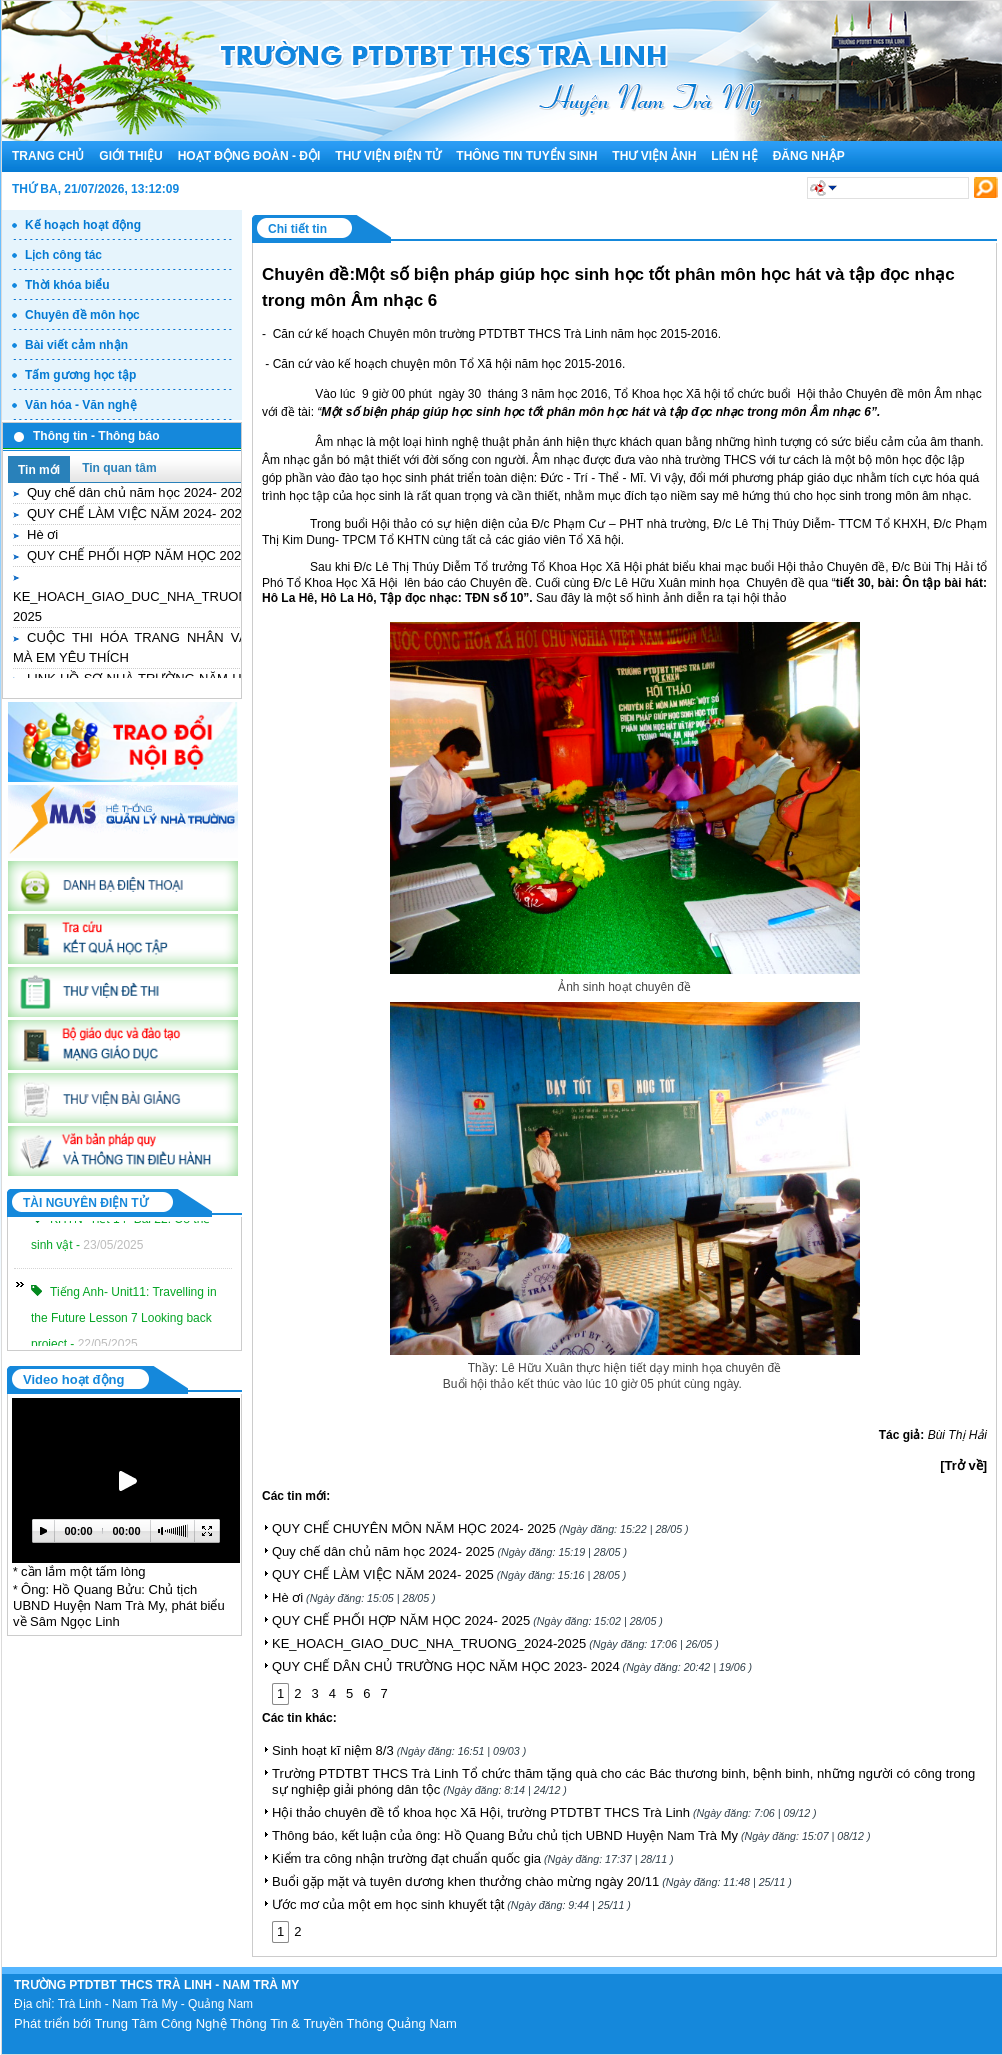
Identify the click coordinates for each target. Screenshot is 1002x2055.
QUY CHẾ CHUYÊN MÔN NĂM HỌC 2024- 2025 (480, 1528)
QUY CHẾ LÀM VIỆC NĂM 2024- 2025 (138, 513)
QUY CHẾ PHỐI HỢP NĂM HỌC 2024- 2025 (156, 555)
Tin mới (39, 470)
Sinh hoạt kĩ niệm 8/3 (399, 1750)
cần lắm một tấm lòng (83, 1571)
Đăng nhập (809, 156)
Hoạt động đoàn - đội (249, 156)
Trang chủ (48, 156)
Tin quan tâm (119, 468)
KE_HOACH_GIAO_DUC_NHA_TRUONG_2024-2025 (495, 1643)
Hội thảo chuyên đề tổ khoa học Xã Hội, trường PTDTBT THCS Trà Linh (544, 1812)
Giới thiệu (130, 156)
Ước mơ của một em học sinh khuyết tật (451, 1904)
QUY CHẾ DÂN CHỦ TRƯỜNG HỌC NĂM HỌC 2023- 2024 (512, 1666)
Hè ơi (42, 534)
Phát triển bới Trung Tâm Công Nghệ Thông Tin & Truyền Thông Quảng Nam (235, 2023)
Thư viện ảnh (654, 156)
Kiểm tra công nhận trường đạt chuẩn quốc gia (473, 1858)
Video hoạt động (73, 1379)
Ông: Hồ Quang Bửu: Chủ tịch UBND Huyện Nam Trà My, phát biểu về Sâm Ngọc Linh (119, 1605)
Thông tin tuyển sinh (526, 156)
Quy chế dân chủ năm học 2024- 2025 (138, 492)
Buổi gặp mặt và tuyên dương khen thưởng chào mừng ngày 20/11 (532, 1881)
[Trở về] (963, 1465)
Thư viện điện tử (388, 156)
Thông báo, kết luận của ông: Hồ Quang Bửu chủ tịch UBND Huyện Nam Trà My (571, 1835)
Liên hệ (734, 156)
